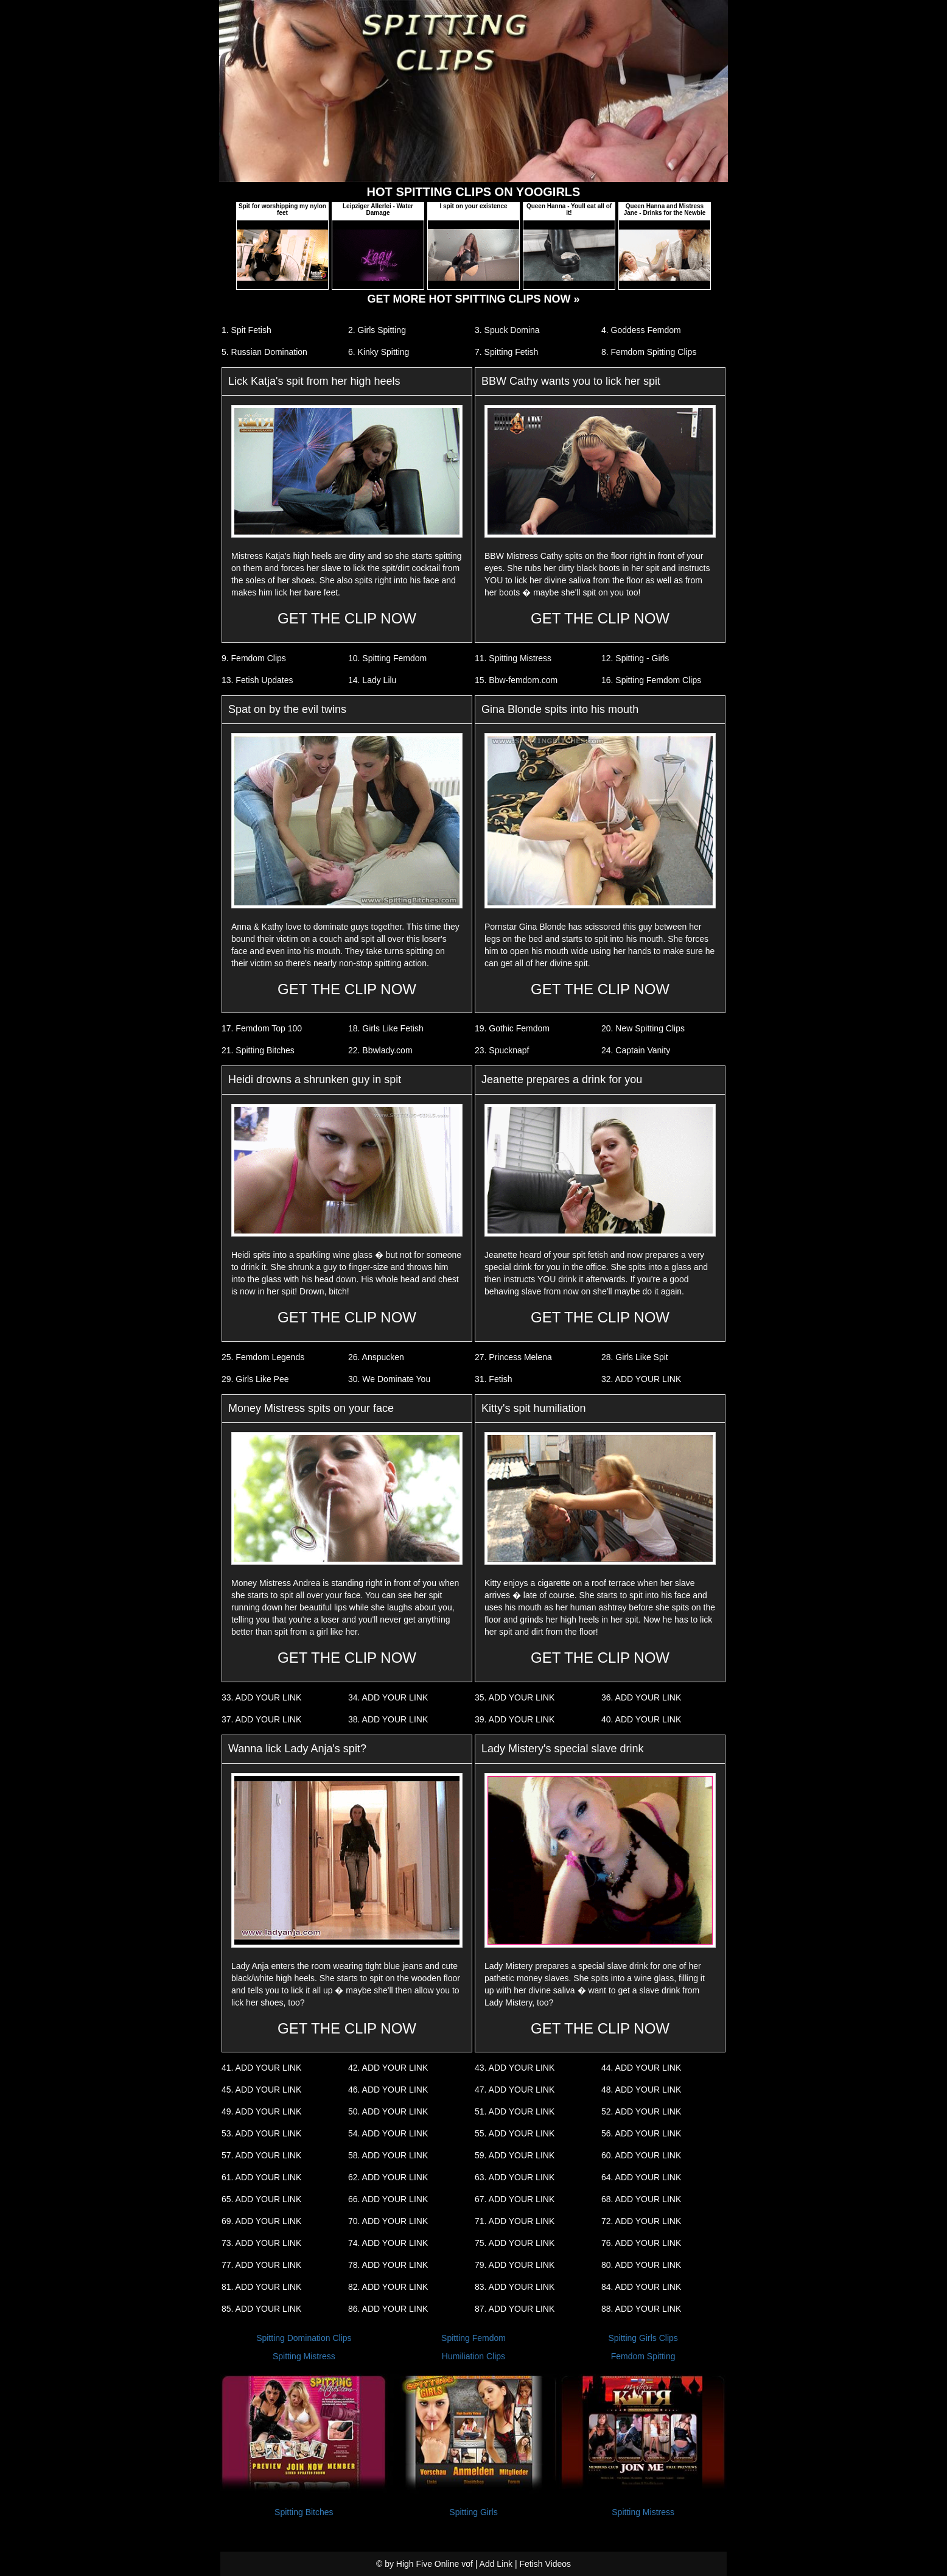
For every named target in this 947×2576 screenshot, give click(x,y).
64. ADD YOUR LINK (641, 2177)
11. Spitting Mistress (513, 658)
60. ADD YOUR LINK (641, 2155)
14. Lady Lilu (372, 680)
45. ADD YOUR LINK (261, 2089)
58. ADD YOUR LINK (388, 2155)
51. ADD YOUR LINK (514, 2111)
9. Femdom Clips (254, 658)
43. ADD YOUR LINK (514, 2067)
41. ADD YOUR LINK (261, 2067)
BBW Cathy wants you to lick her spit (570, 381)
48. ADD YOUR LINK (641, 2089)
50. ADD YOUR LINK (388, 2111)
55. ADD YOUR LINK (514, 2133)
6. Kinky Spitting (378, 352)
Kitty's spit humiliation (533, 1408)
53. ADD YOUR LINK (261, 2133)
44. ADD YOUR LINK (641, 2067)
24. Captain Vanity (635, 1050)
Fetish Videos (545, 2564)
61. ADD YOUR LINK (261, 2177)
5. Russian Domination (264, 352)
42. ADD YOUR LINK (388, 2067)
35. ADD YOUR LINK (514, 1697)
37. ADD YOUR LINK (261, 1719)
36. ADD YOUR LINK (641, 1697)
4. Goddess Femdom (641, 330)
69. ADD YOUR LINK (261, 2221)
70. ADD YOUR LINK (388, 2221)
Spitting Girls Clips (642, 2338)
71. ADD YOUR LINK (514, 2221)
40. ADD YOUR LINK (641, 1719)
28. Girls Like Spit (634, 1357)
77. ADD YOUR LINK (261, 2265)
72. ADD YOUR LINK (641, 2221)
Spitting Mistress (304, 2356)
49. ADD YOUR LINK (261, 2111)
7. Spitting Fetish (506, 352)
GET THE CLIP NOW (347, 618)
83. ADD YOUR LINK (514, 2287)
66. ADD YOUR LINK (388, 2199)
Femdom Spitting (643, 2356)
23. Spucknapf (502, 1050)
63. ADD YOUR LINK (514, 2177)
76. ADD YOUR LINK (641, 2243)
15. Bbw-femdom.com (516, 680)
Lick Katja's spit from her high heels (314, 381)
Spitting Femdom (473, 2338)
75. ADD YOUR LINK (514, 2243)
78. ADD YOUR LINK (388, 2265)
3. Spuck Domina (507, 330)
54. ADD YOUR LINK (388, 2133)
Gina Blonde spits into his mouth (559, 709)
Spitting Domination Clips (303, 2338)
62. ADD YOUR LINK (388, 2177)
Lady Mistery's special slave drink (562, 1748)
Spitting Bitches (304, 2512)
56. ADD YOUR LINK (641, 2133)
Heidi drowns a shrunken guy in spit (314, 1079)
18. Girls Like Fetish (386, 1028)
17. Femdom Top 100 (262, 1028)
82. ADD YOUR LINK (388, 2287)
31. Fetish (493, 1379)
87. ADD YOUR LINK (514, 2309)
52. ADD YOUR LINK (641, 2111)
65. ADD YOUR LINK (261, 2199)
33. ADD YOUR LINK (261, 1697)
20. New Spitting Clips (643, 1028)
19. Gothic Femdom (512, 1028)
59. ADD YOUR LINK (514, 2155)
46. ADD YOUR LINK (388, 2089)
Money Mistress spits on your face (311, 1408)
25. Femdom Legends (263, 1357)
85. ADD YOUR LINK (261, 2309)
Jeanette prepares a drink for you (561, 1079)
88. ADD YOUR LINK (641, 2309)
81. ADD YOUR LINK (261, 2287)
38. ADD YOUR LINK (388, 1719)
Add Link (496, 2564)
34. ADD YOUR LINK (388, 1697)
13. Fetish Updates (257, 680)
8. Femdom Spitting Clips (648, 352)
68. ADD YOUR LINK (641, 2199)
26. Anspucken (376, 1357)
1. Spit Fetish (246, 330)
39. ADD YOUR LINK (514, 1719)
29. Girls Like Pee (255, 1379)
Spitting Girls (473, 2512)
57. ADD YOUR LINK (261, 2155)
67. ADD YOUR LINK (514, 2199)
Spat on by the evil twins (287, 709)
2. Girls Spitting (377, 330)
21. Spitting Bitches (258, 1050)
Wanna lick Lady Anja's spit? (297, 1748)
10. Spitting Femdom (387, 658)
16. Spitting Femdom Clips (651, 680)
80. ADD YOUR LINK (641, 2265)
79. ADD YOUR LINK (514, 2265)
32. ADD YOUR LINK (641, 1379)
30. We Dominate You (389, 1379)
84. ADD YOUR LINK (641, 2287)
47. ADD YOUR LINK (514, 2089)
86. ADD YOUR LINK (388, 2309)
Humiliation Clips (473, 2356)
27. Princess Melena (513, 1357)
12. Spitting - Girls (635, 658)
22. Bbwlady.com (380, 1050)
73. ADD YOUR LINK (261, 2243)
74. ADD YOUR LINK (388, 2243)
